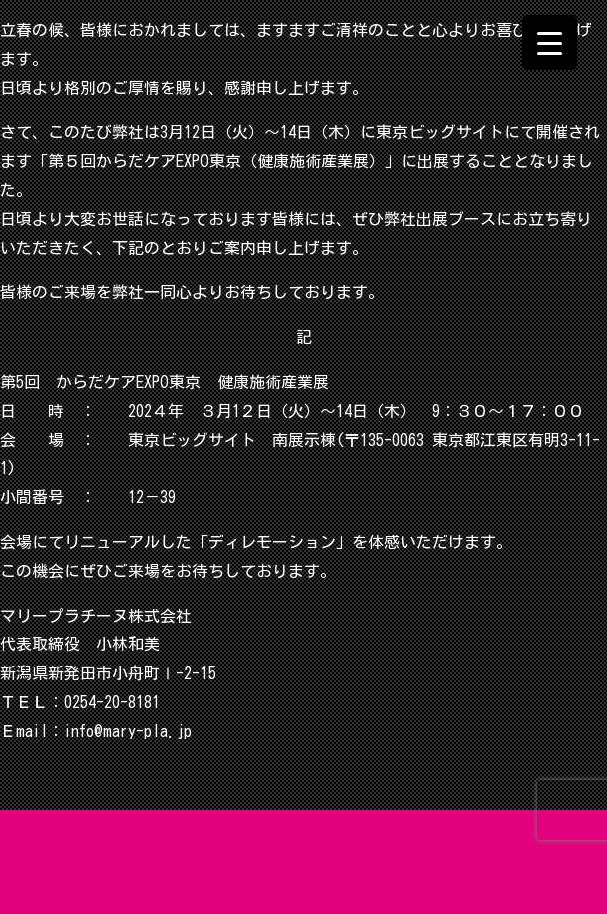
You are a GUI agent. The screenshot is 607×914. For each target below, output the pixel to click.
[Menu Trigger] (549, 42)
